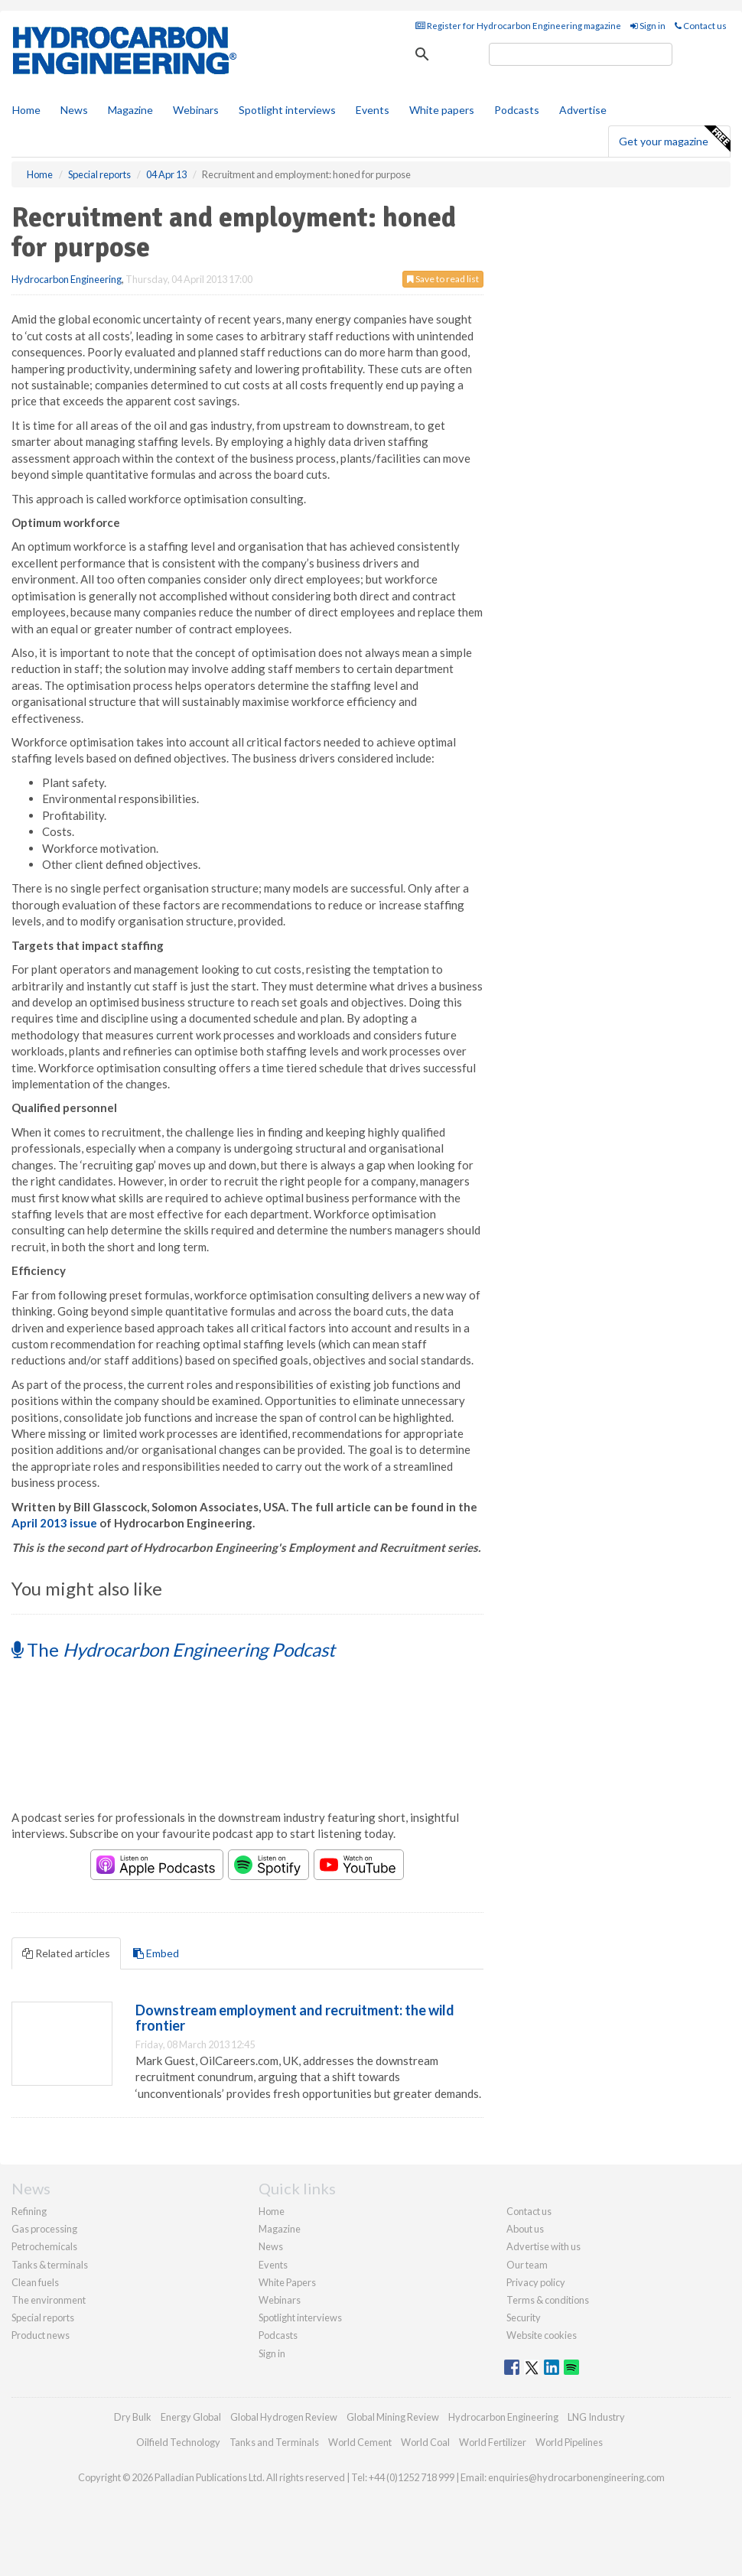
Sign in (648, 26)
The (173, 1649)
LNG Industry (596, 2417)
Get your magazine (674, 139)
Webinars (196, 109)
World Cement (360, 2442)
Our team (527, 2265)
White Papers (287, 2282)
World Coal (425, 2442)
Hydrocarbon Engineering (66, 279)
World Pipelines (569, 2442)
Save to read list (443, 279)
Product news (40, 2335)
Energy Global (191, 2417)
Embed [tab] (156, 1953)
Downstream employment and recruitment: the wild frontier (294, 2018)
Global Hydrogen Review (283, 2417)
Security (523, 2317)
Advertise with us (543, 2246)
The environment (48, 2300)
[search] (580, 54)
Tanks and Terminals (274, 2442)
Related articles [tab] (66, 1953)
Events (372, 109)
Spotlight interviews (287, 109)
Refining (29, 2211)
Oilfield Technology (178, 2442)
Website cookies (541, 2335)
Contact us (701, 26)
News (271, 2246)
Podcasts (516, 109)
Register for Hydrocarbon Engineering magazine (518, 26)
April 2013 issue (54, 1523)
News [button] (74, 109)
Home (26, 109)
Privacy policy (535, 2282)
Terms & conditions (547, 2300)
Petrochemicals (44, 2246)
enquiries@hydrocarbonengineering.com (576, 2477)
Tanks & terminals (49, 2265)
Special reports (42, 2317)
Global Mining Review (393, 2417)
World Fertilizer (492, 2442)
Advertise (583, 109)
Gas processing (44, 2229)
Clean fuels (35, 2282)
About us (525, 2229)
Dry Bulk (132, 2417)
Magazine (130, 109)
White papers (441, 109)
